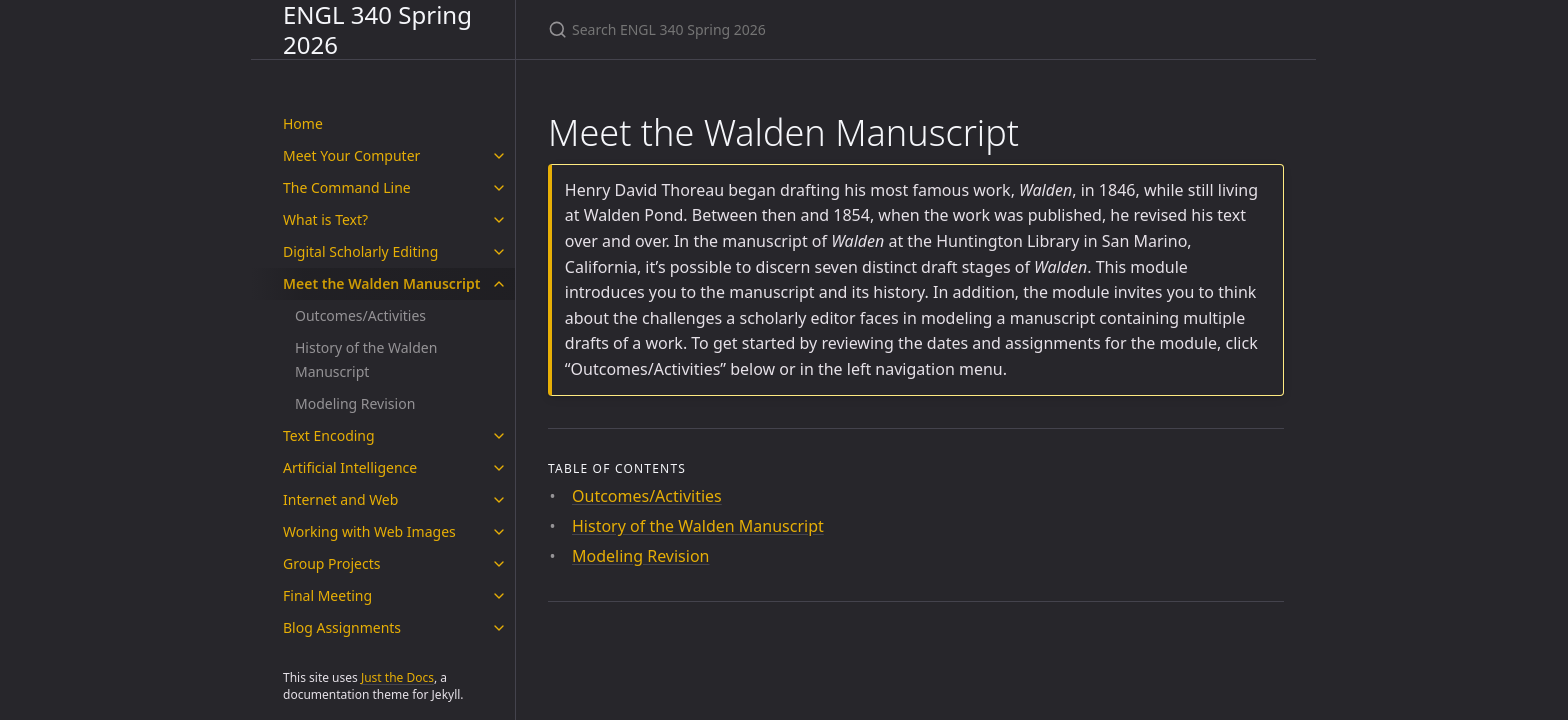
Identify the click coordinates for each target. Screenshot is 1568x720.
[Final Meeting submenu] (499, 596)
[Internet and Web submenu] (499, 500)
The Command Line (347, 187)
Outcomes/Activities (360, 315)
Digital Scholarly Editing (360, 251)
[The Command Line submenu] (499, 188)
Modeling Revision (355, 403)
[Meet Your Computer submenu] (499, 156)
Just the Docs (397, 677)
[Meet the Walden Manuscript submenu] (499, 284)
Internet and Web (340, 499)
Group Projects (332, 563)
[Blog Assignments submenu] (499, 628)
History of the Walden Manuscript (366, 359)
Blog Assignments (342, 627)
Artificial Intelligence (350, 467)
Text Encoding (329, 435)
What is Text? (325, 219)
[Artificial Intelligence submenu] (499, 468)
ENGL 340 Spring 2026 (377, 29)
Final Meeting (327, 595)
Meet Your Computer (351, 155)
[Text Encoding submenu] (499, 436)
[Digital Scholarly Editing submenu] (499, 252)
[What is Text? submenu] (499, 220)
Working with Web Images (369, 531)
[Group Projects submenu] (499, 564)
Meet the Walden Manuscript (381, 283)
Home (303, 123)
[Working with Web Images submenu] (499, 532)
